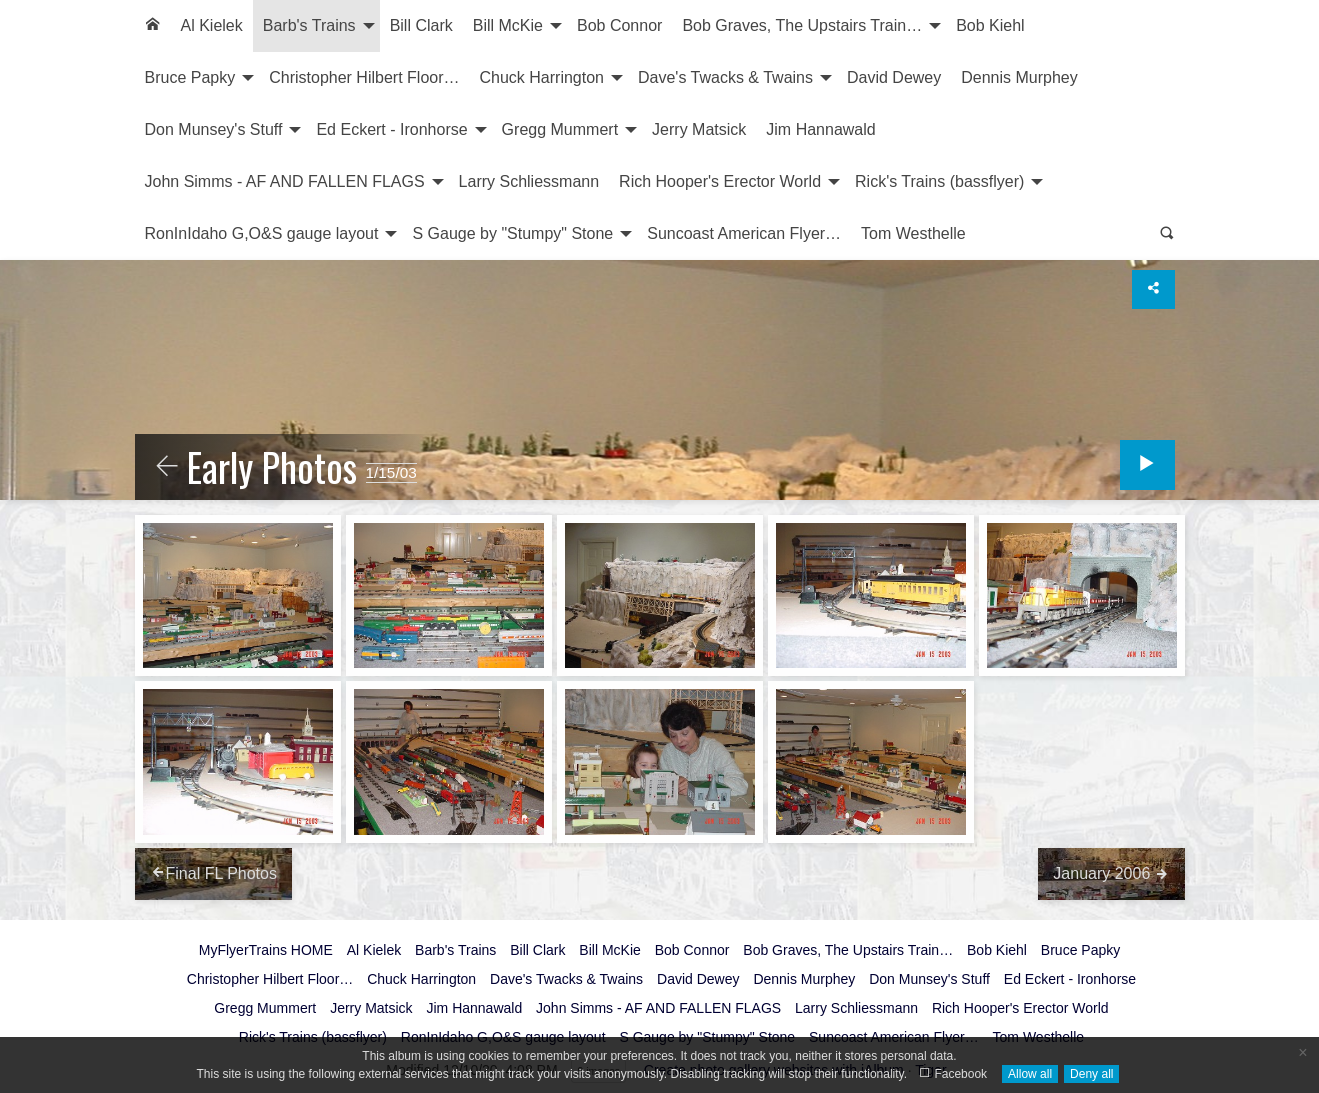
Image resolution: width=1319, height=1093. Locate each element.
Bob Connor (619, 25)
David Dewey (894, 77)
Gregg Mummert (560, 129)
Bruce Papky (190, 77)
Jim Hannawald (820, 129)
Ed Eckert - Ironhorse (391, 129)
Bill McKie (508, 25)
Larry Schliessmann (529, 181)
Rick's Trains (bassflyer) (939, 181)
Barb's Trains (309, 25)
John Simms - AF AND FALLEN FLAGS (285, 181)
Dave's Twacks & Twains (725, 77)
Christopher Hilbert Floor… (364, 77)
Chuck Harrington (542, 77)
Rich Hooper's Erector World (720, 181)
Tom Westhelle (913, 233)
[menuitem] (153, 26)
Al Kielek (212, 25)
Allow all (1030, 1074)
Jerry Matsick (699, 129)
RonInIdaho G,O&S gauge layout (262, 233)
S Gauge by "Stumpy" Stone (512, 233)
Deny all (1091, 1074)
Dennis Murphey (1019, 77)
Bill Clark (421, 25)
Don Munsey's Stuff (214, 129)
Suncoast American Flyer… (744, 233)
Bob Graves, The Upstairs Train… (802, 25)
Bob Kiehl (990, 25)
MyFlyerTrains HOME (266, 950)
